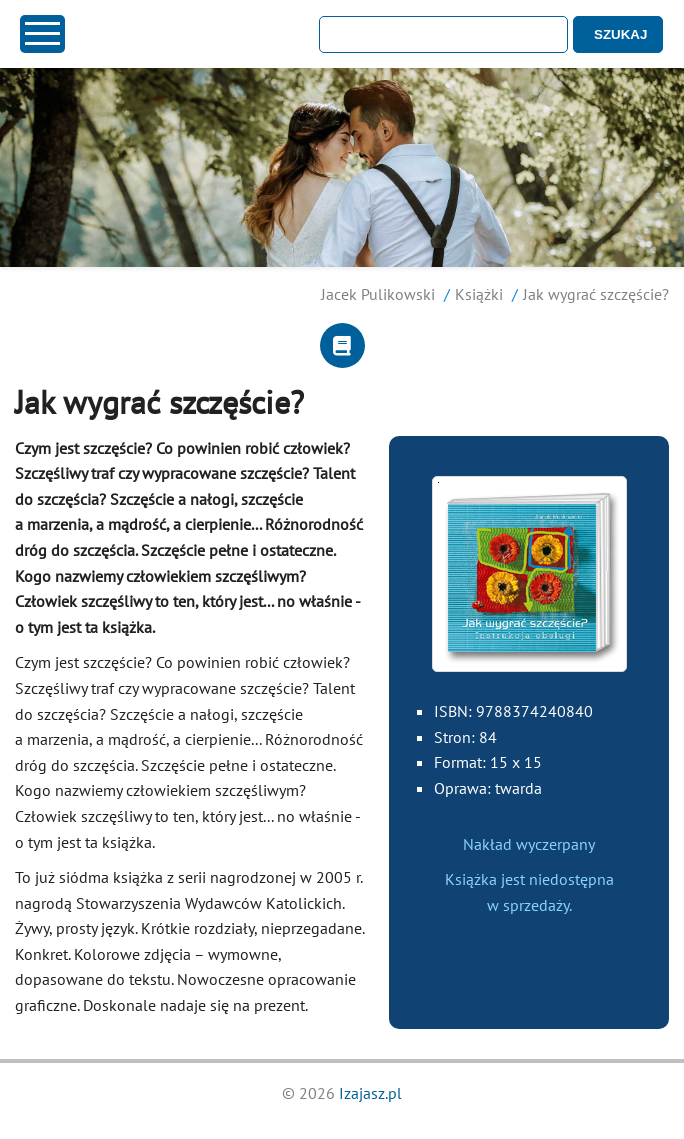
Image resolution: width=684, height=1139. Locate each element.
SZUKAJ (620, 34)
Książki (479, 294)
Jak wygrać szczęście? (596, 294)
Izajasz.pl (370, 1093)
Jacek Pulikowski (378, 294)
